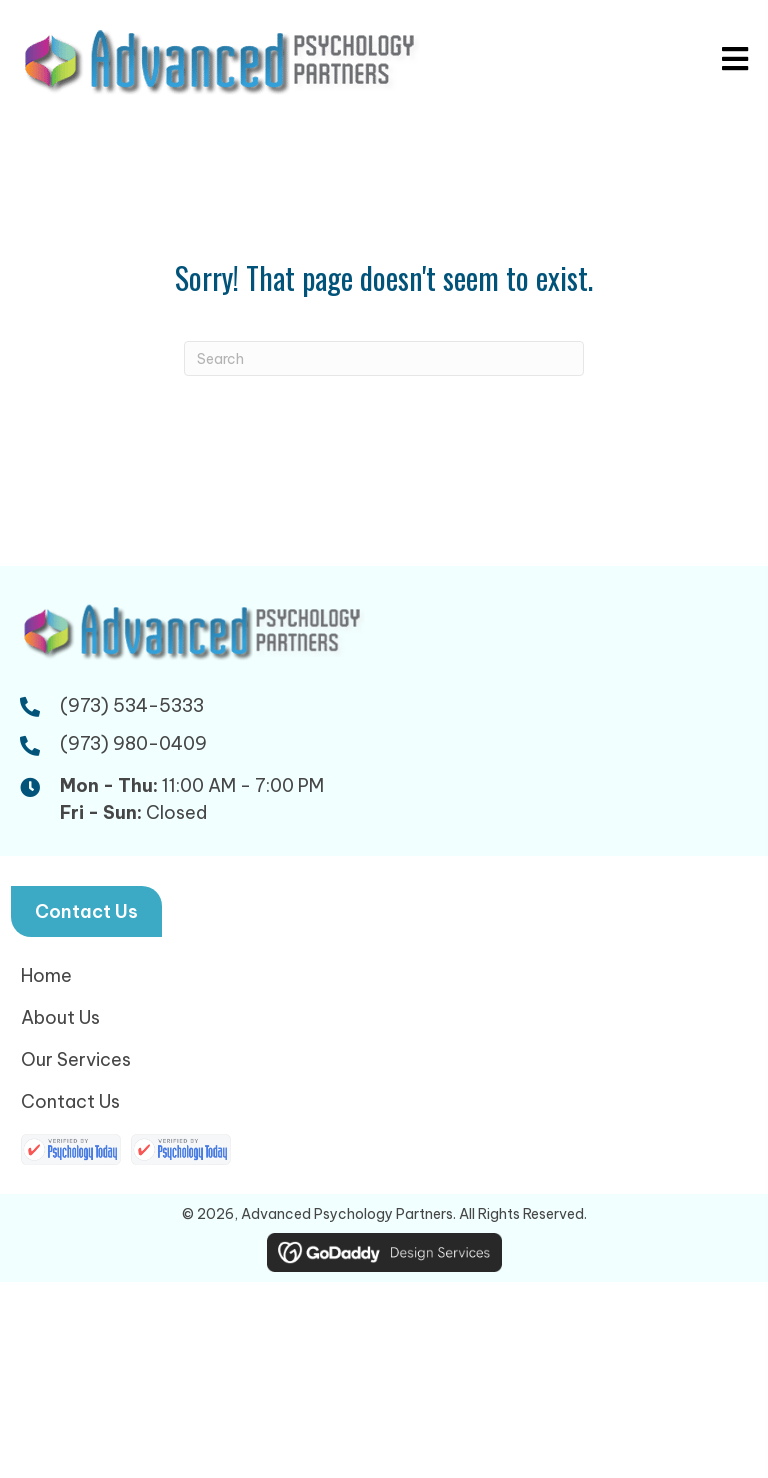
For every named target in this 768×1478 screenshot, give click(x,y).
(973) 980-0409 (133, 743)
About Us (60, 1017)
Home (46, 975)
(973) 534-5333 (132, 705)
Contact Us (70, 1101)
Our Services (76, 1059)
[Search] (384, 358)
